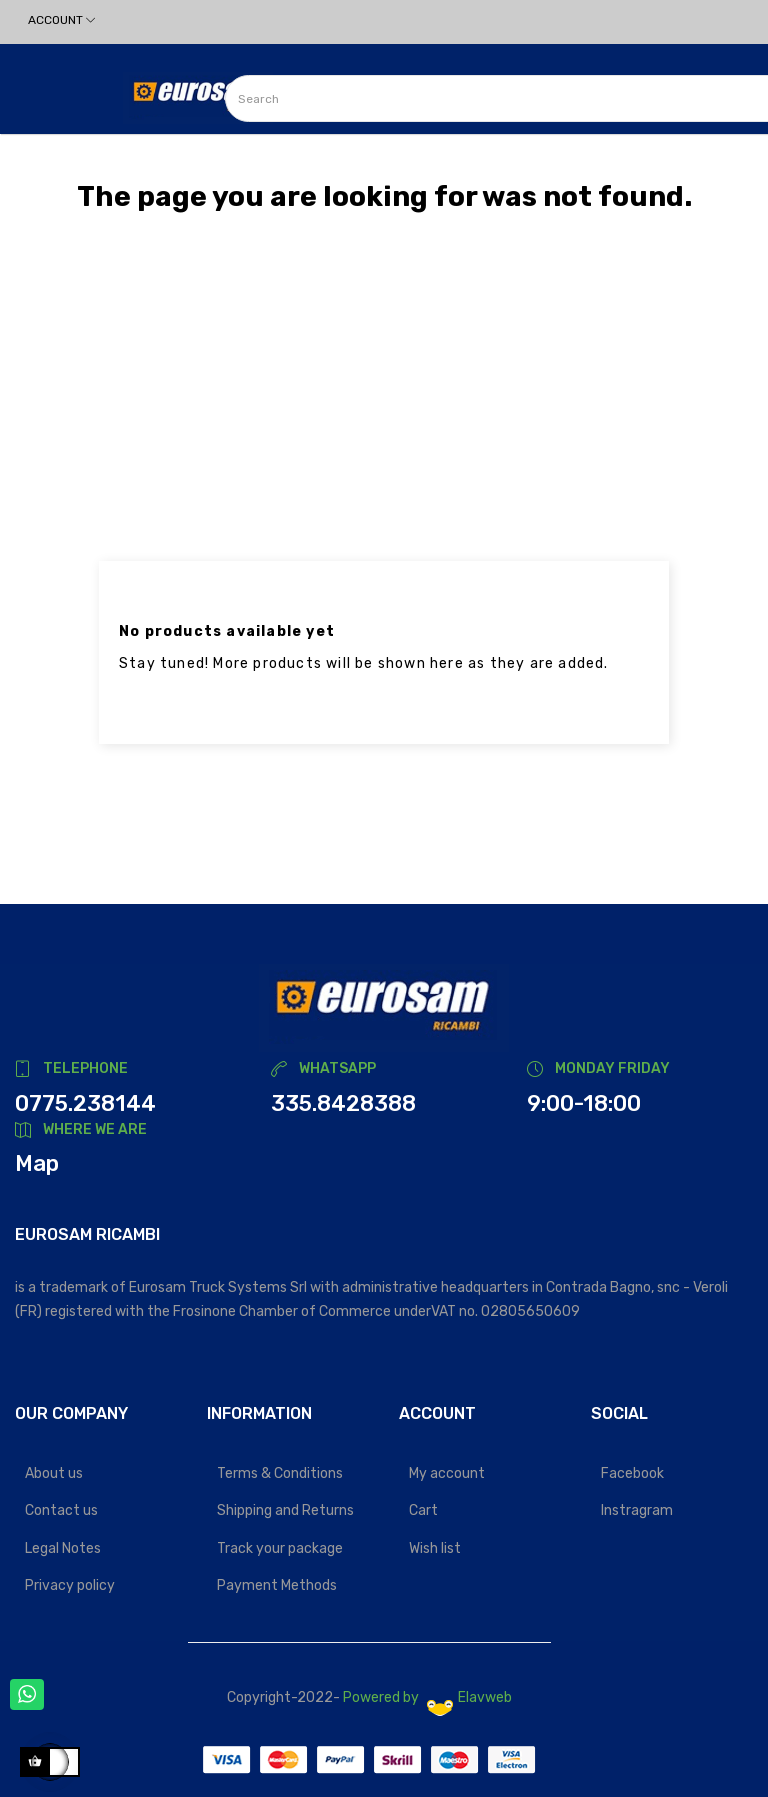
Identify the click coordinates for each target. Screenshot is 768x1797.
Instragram (637, 1510)
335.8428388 (343, 1103)
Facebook (632, 1473)
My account (447, 1473)
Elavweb (469, 1697)
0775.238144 (85, 1103)
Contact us (61, 1510)
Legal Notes (63, 1548)
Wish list (435, 1548)
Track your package (280, 1548)
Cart (423, 1510)
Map (37, 1163)
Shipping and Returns (285, 1510)
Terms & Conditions (280, 1473)
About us (54, 1473)
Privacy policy (70, 1585)
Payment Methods (277, 1585)
